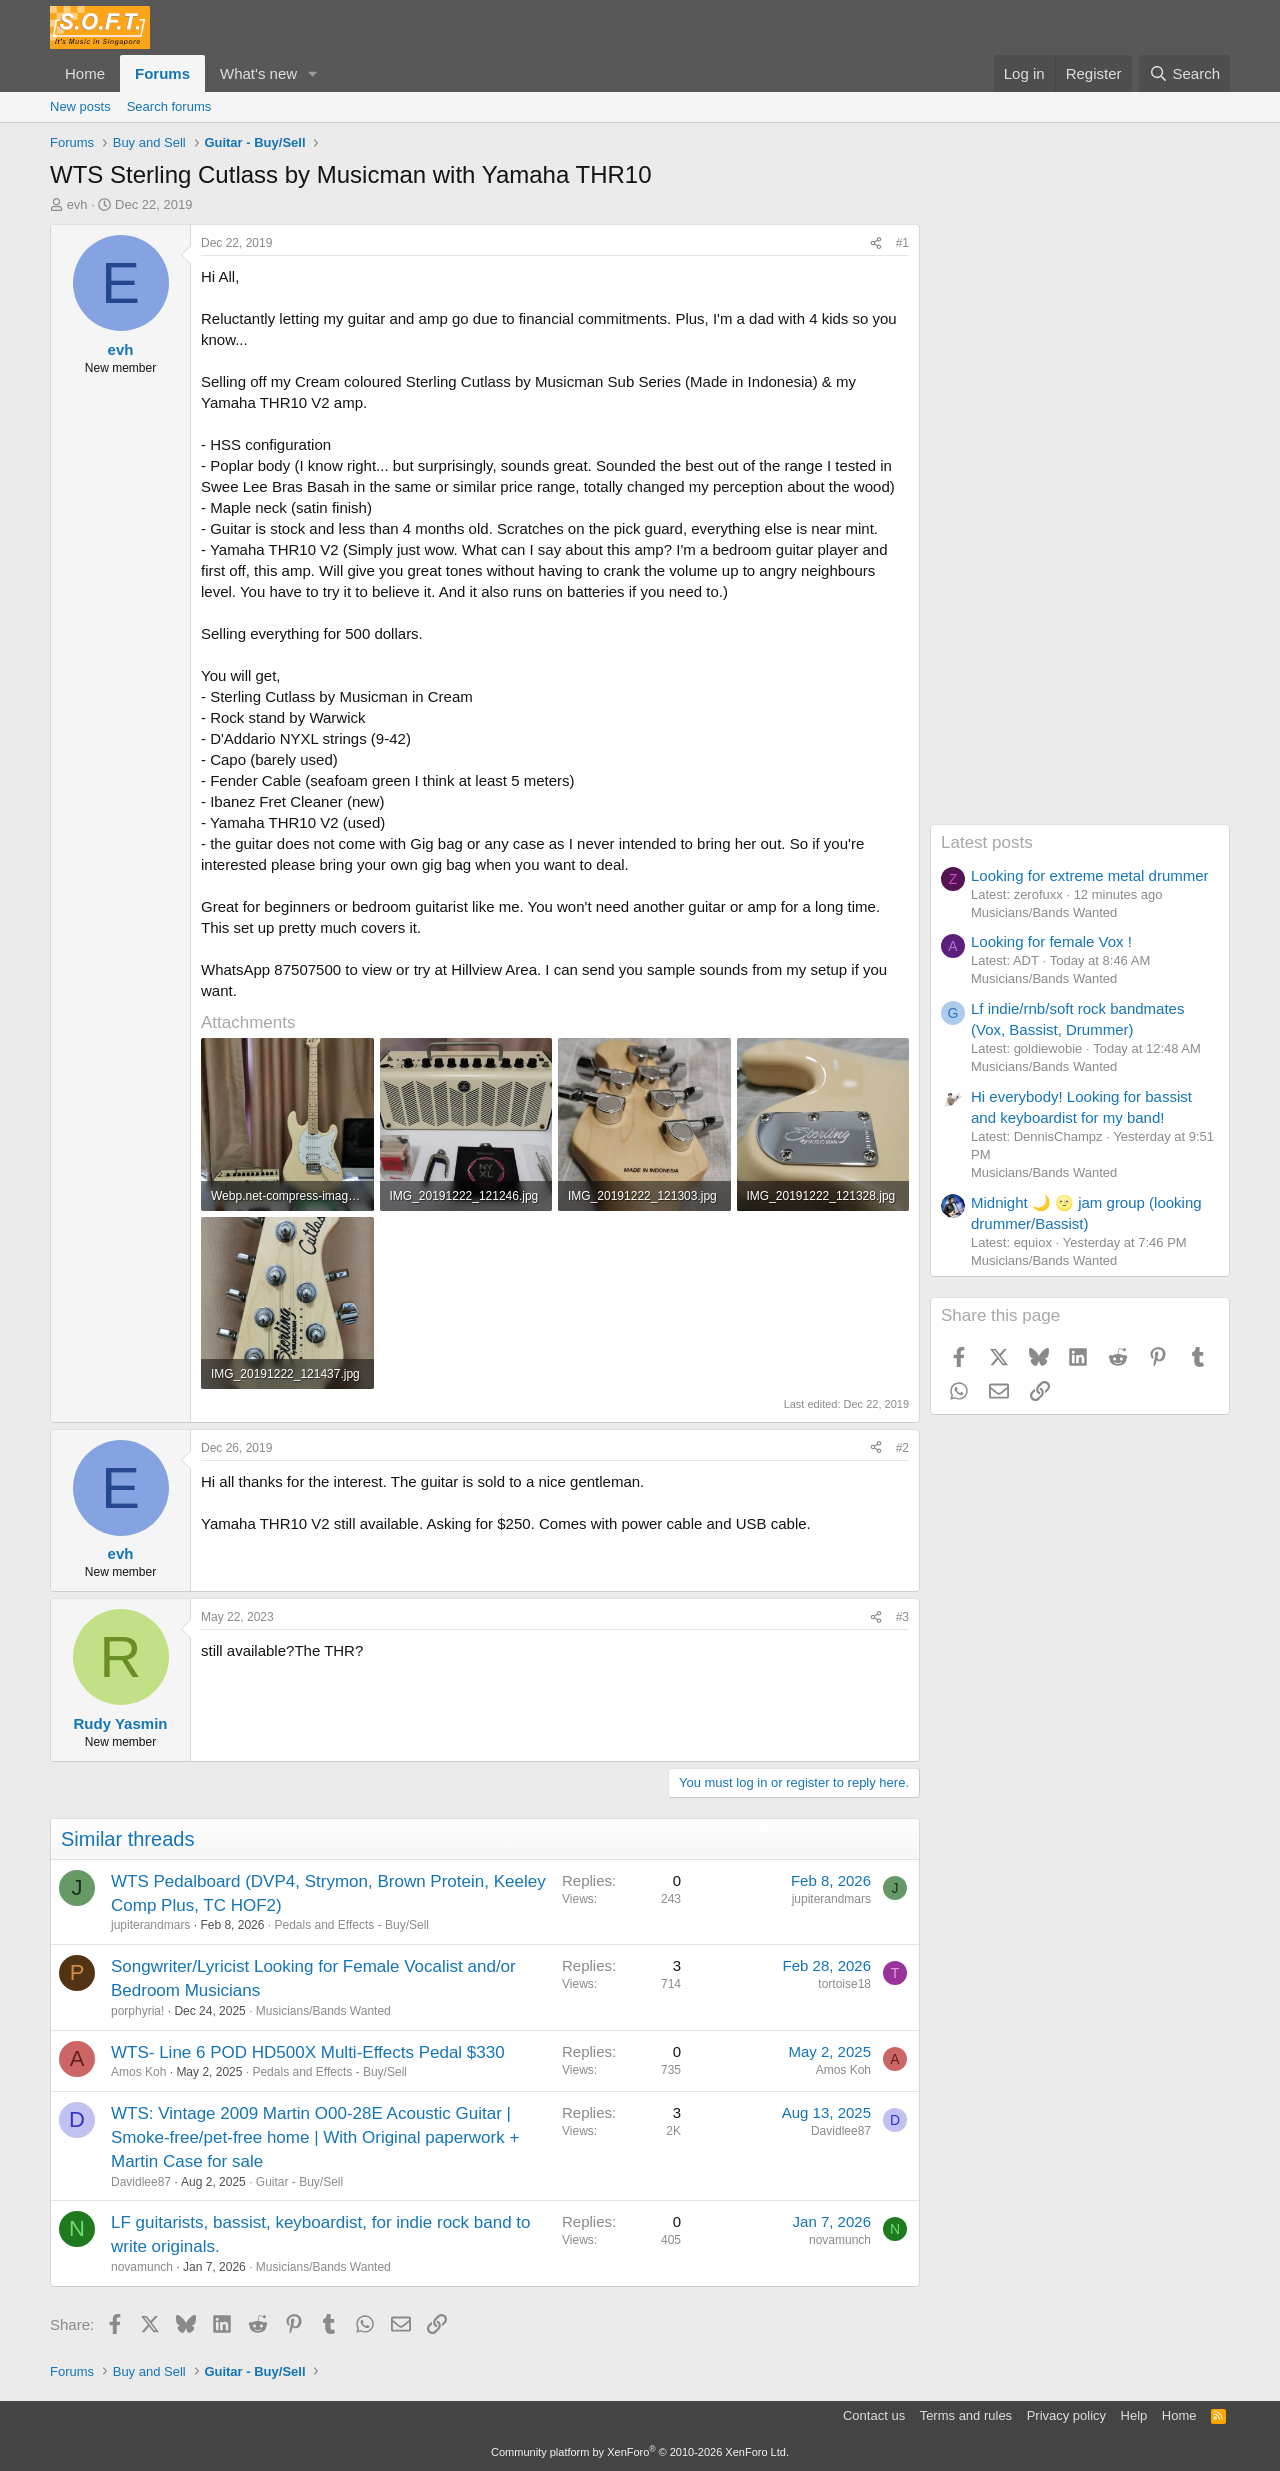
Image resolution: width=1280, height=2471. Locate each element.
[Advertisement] (1080, 524)
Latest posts (987, 842)
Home (85, 73)
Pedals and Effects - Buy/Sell (351, 1925)
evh (77, 204)
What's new (258, 73)
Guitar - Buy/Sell (299, 2182)
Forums (162, 73)
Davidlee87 (141, 2182)
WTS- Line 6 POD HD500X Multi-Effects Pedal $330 (308, 2052)
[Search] (1184, 73)
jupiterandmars (150, 1925)
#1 (902, 243)
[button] (313, 73)
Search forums (169, 106)
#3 (902, 1617)
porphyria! (137, 2011)
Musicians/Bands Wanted (323, 2011)
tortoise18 (844, 1984)
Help (1134, 2415)
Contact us (874, 2415)
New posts (80, 106)
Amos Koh (138, 2072)
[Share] (876, 243)
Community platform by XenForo (640, 2452)
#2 (902, 1448)
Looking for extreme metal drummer (1090, 875)
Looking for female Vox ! (1051, 941)
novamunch (142, 2267)
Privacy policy (1066, 2415)
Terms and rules (966, 2415)
